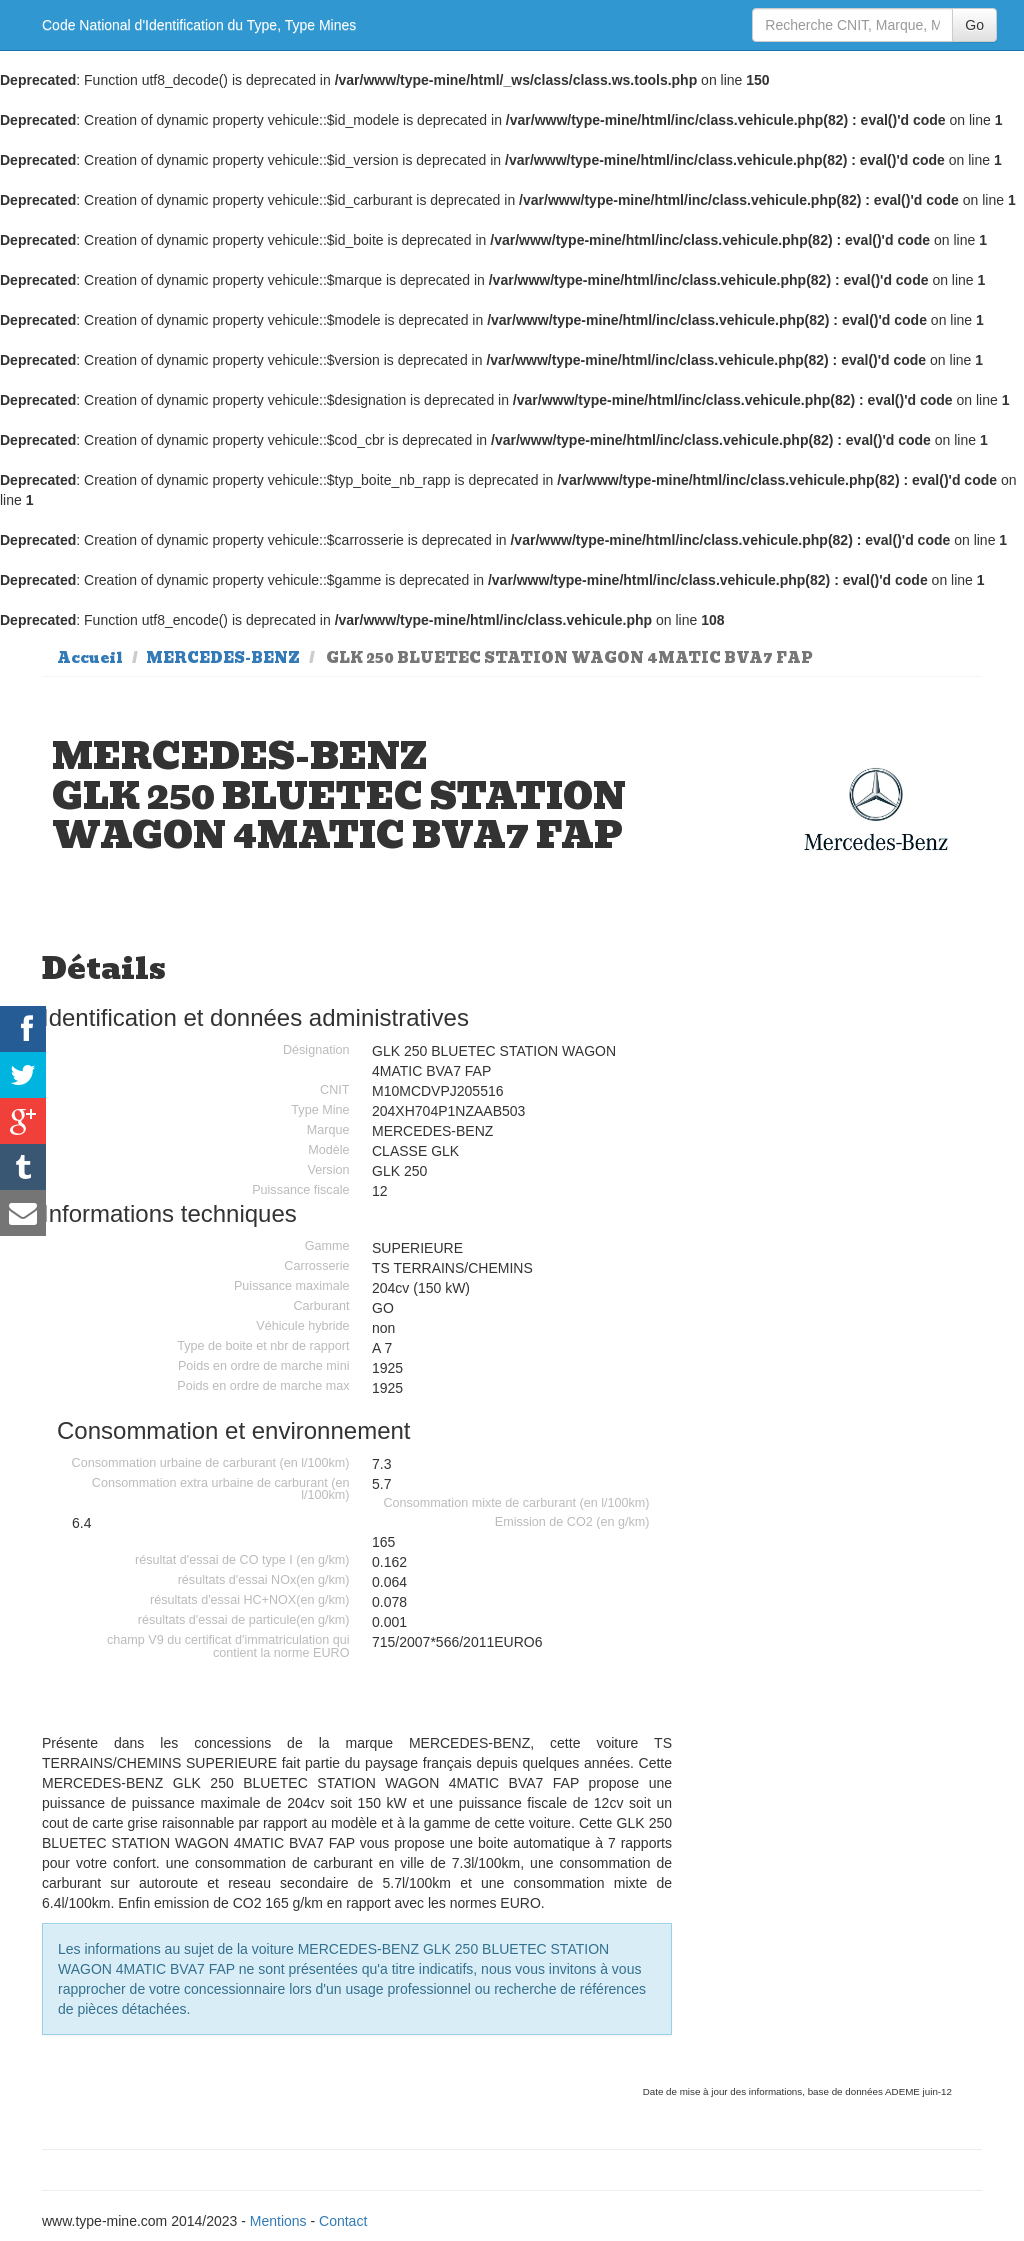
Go (974, 25)
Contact (343, 2221)
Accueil (90, 658)
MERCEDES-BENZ (223, 658)
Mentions (278, 2221)
